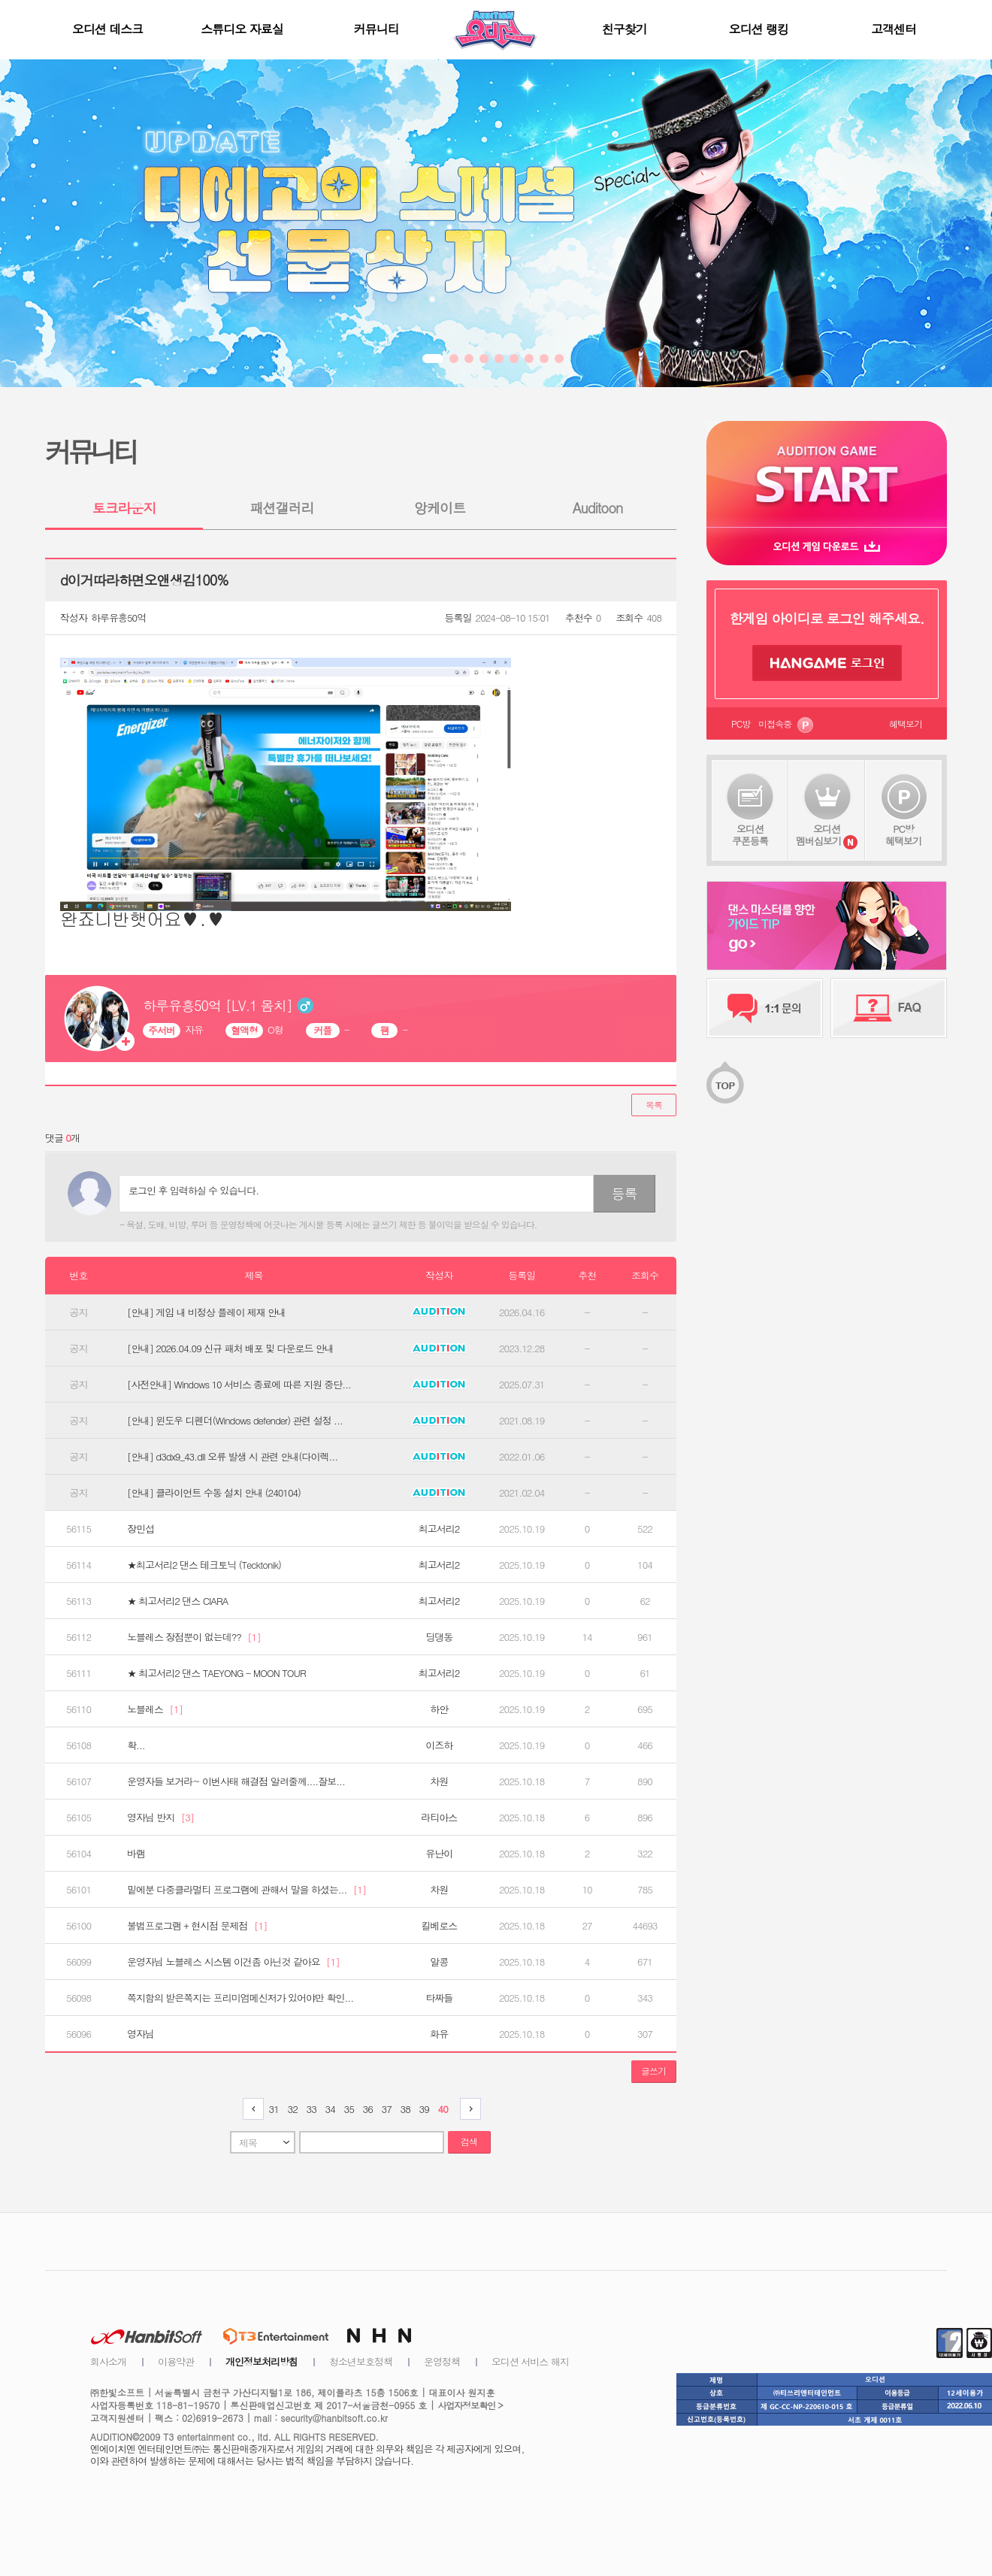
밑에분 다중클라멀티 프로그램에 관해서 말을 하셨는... (246, 1890)
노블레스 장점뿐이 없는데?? (194, 1637)
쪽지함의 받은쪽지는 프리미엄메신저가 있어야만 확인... (240, 1998)
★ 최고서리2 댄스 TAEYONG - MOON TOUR (216, 1673)
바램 (136, 1854)
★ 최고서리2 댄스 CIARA (177, 1601)
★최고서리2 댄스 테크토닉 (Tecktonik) (204, 1565)
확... (136, 1745)
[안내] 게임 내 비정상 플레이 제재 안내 (206, 1312)
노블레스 (155, 1709)
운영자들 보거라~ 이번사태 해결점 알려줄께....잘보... (236, 1781)
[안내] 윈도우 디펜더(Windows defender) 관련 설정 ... (235, 1421)
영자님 (140, 2034)
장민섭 (140, 1529)
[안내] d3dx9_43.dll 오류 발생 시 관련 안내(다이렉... (232, 1457)
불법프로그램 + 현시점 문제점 (197, 1926)
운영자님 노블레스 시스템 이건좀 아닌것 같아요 (233, 1962)
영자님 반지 (160, 1818)
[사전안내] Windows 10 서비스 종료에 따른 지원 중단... (239, 1385)
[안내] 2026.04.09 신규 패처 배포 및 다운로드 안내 (230, 1348)
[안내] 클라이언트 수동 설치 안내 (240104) (214, 1493)
